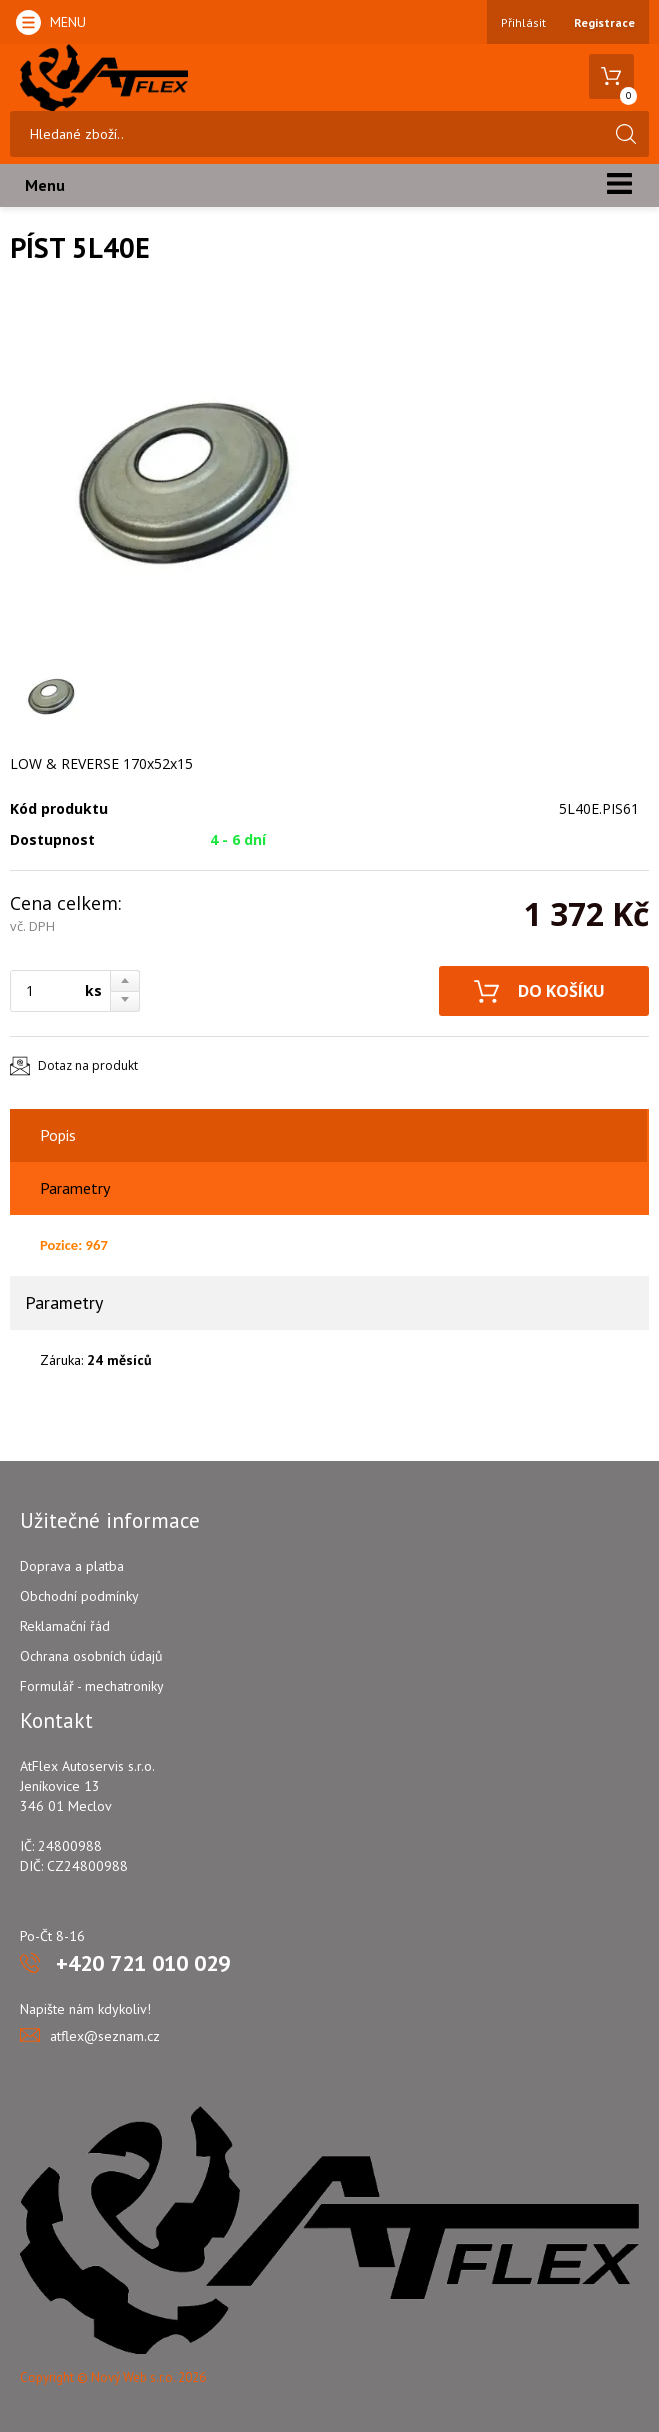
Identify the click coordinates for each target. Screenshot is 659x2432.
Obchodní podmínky (79, 1596)
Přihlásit (523, 22)
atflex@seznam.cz (105, 2036)
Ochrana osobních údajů (91, 1656)
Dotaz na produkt (88, 1065)
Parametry (75, 1188)
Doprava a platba (72, 1566)
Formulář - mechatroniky (92, 1686)
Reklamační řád (65, 1626)
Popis (58, 1135)
